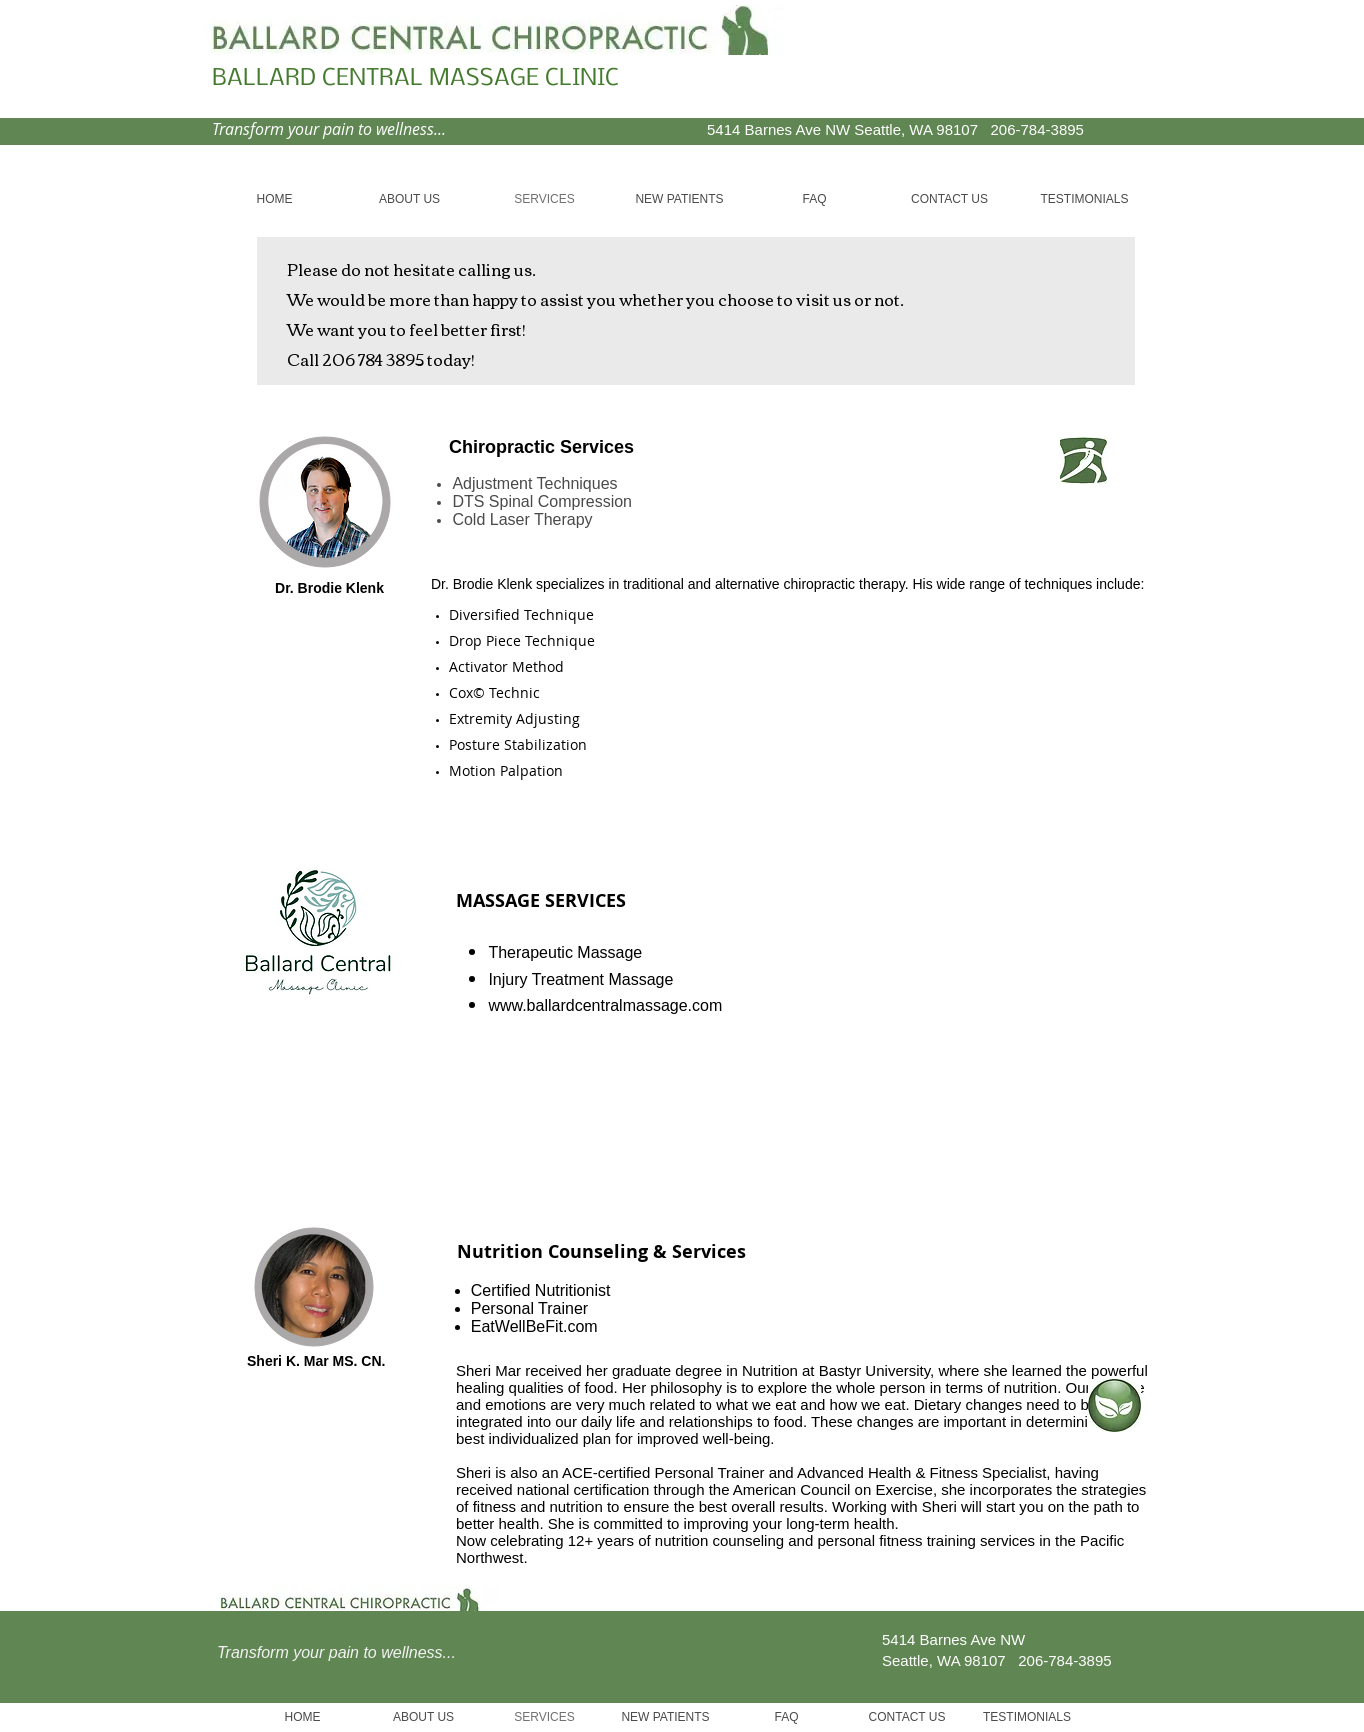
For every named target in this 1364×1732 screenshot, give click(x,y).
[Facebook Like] (1012, 67)
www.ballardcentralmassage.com (605, 1005)
